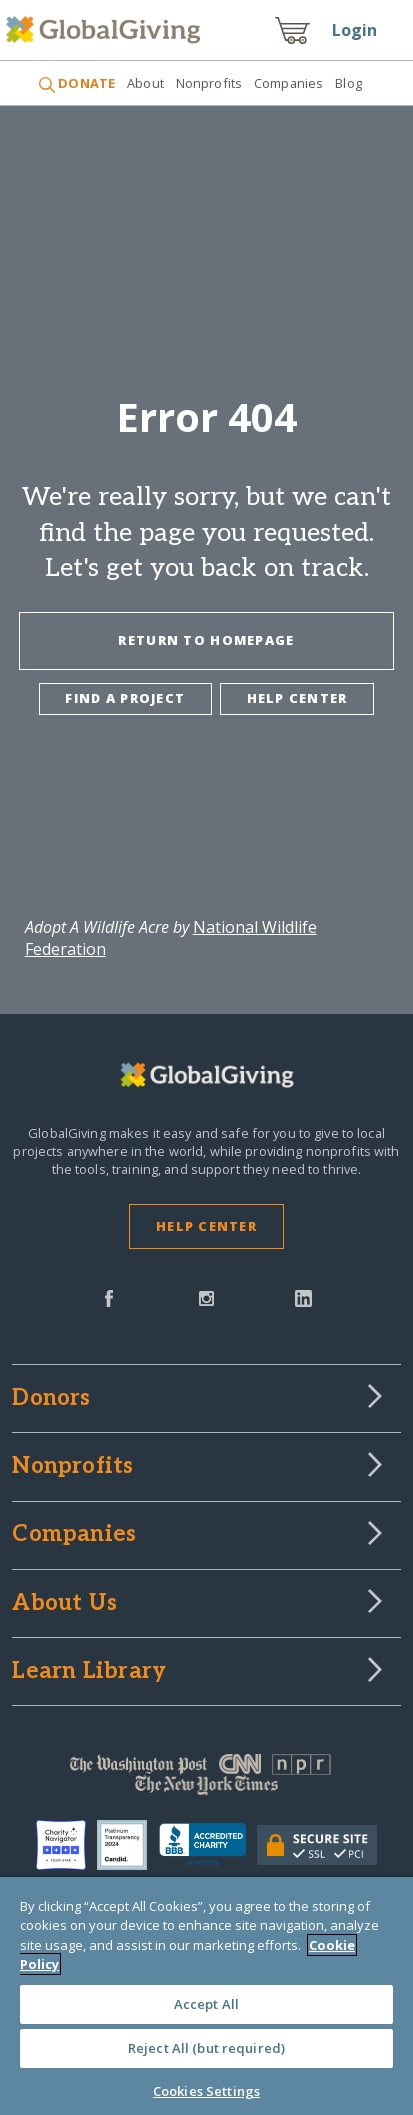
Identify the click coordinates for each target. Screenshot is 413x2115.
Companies (288, 83)
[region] (206, 1996)
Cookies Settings (206, 2091)
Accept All (206, 2004)
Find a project (125, 698)
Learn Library (89, 1672)
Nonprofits (209, 83)
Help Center (206, 1226)
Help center (297, 698)
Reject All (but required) (206, 2048)
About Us (64, 1604)
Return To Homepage (206, 640)
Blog (348, 83)
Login (355, 30)
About (145, 83)
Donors (51, 1399)
